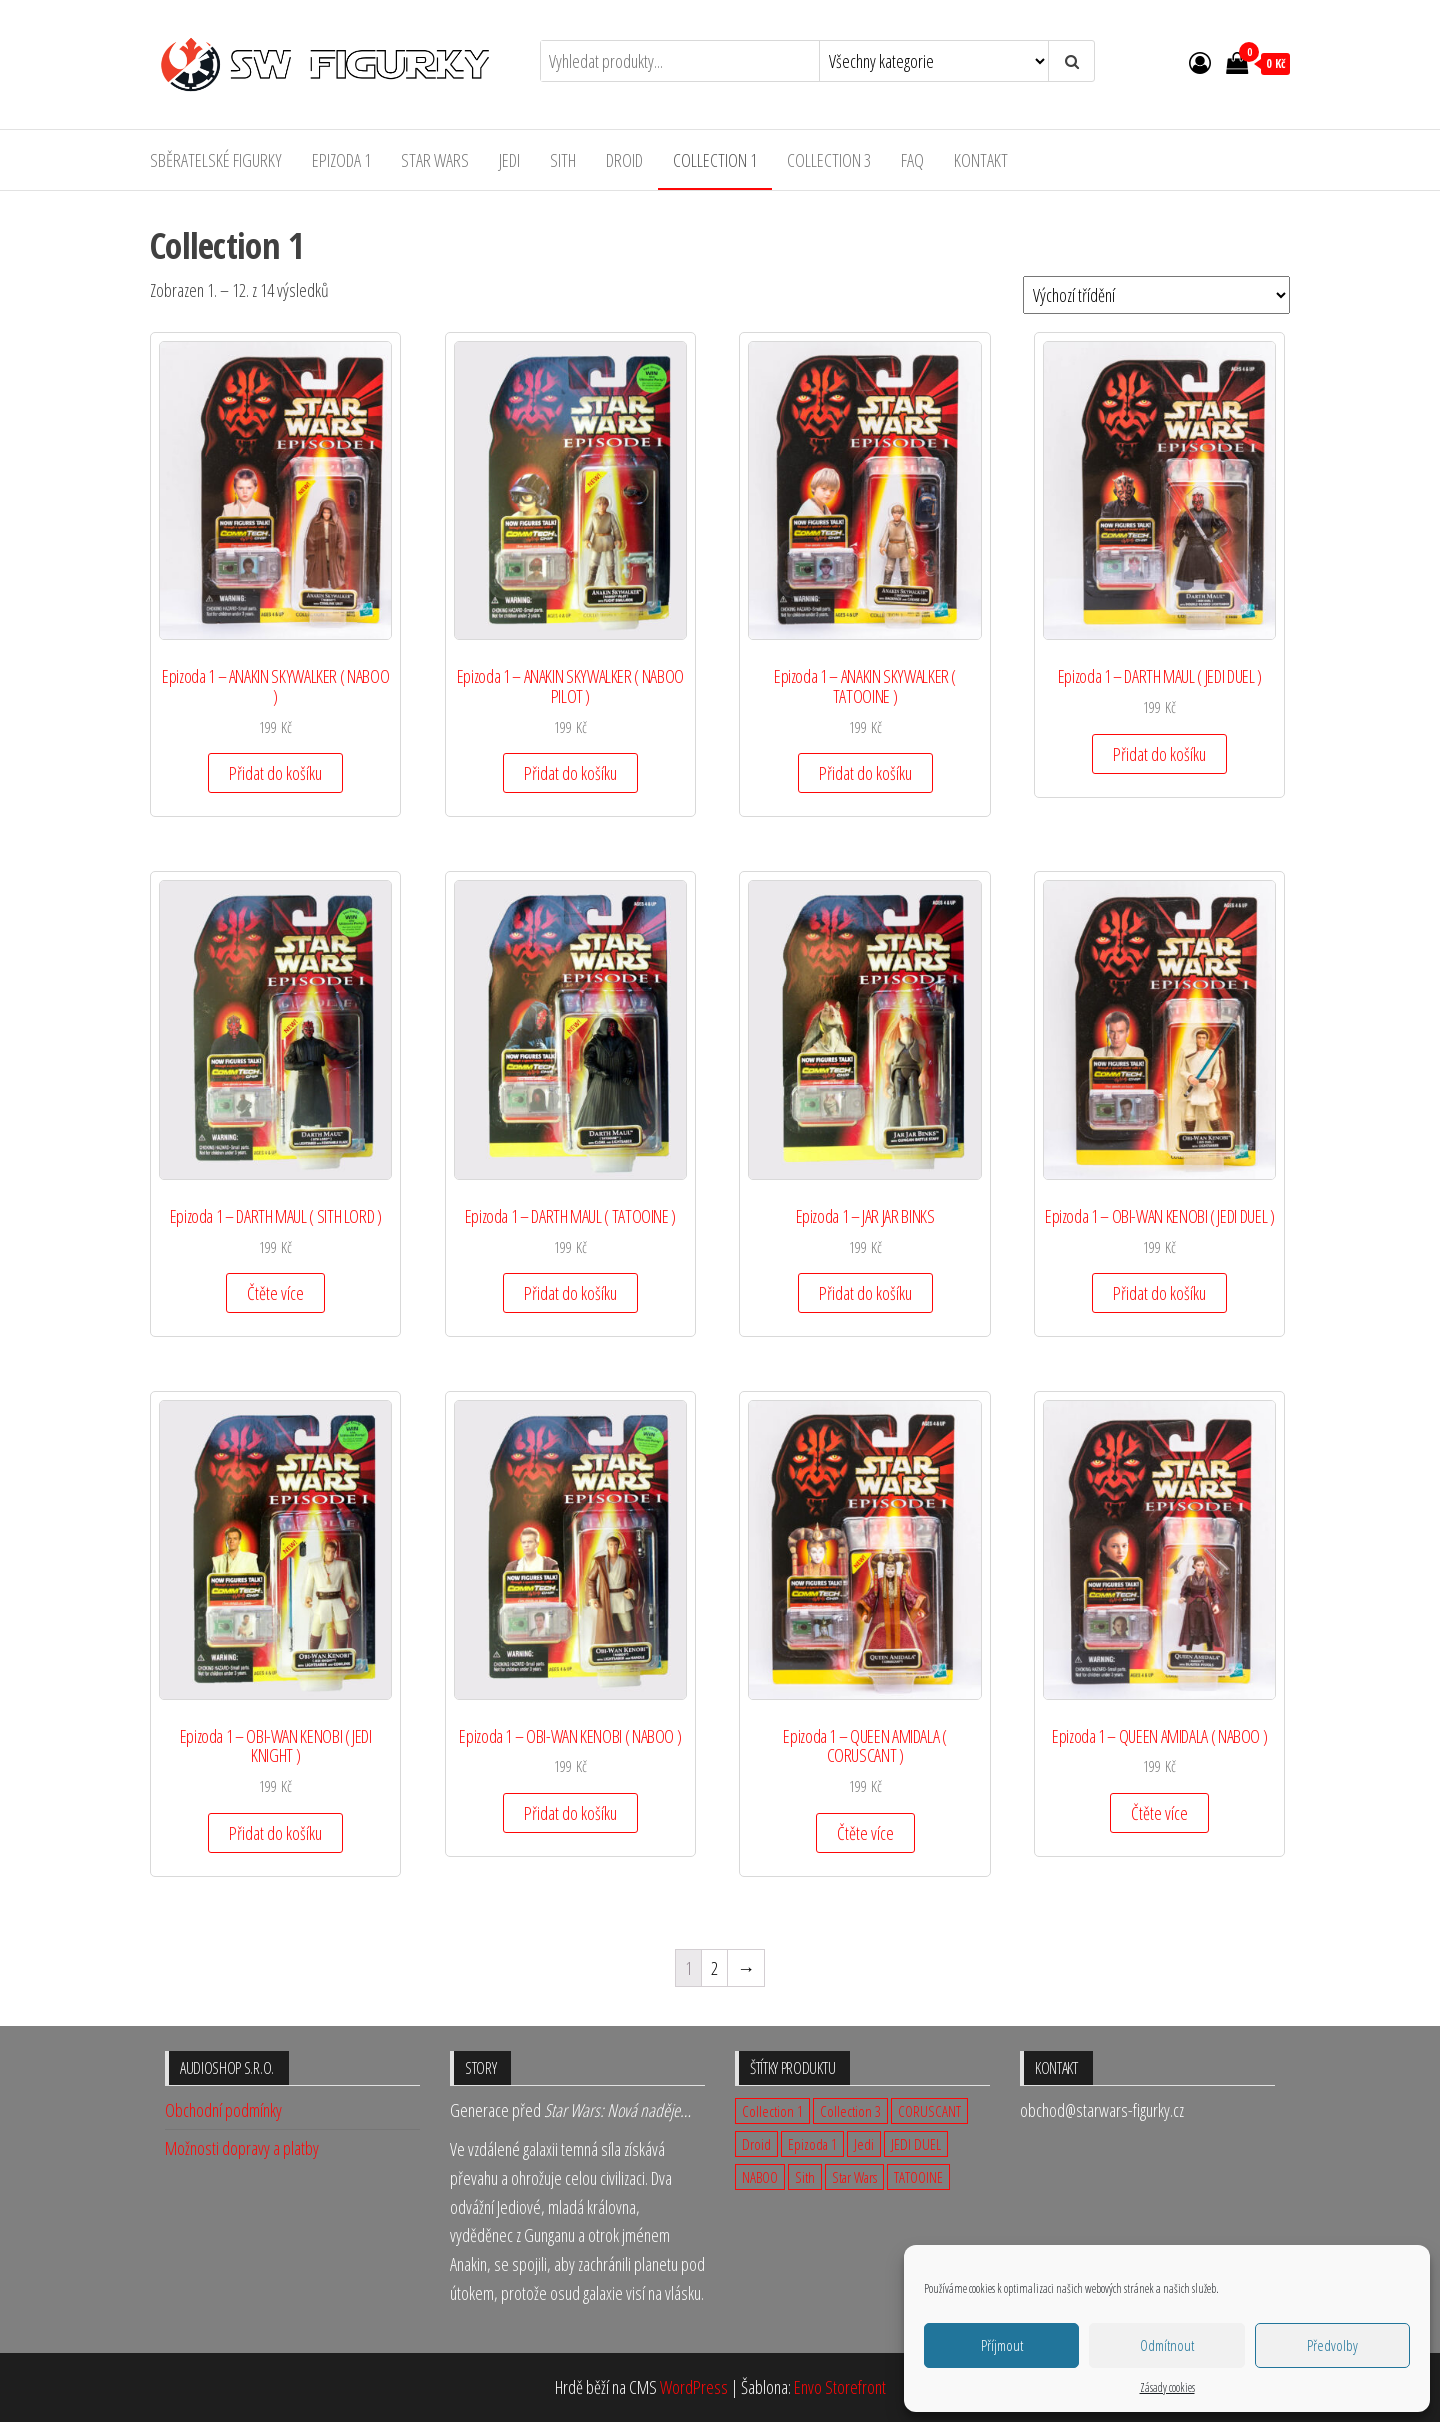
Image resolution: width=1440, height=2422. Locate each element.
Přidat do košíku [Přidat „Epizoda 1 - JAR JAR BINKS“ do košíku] (865, 1293)
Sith (563, 160)
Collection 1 (715, 160)
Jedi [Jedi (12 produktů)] (864, 2144)
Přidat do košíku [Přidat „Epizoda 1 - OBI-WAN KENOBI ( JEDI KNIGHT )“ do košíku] (275, 1833)
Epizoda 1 (341, 160)
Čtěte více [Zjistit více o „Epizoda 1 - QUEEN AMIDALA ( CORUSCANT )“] (865, 1833)
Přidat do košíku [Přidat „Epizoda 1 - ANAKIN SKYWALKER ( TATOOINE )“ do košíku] (865, 773)
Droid (624, 160)
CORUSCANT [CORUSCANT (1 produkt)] (929, 2111)
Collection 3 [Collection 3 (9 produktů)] (850, 2111)
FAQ (912, 160)
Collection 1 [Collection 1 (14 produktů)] (772, 2111)
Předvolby (1332, 2345)
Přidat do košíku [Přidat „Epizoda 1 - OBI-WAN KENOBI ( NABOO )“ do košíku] (570, 1813)
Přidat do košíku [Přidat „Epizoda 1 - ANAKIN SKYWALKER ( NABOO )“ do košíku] (275, 773)
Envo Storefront (840, 2387)
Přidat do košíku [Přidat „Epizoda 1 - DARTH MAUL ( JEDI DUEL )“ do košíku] (1159, 754)
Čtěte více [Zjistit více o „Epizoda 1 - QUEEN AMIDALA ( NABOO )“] (1159, 1813)
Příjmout (1002, 2345)
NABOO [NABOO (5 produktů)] (760, 2177)
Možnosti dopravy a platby (242, 2148)
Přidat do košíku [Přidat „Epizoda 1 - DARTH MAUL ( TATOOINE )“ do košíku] (570, 1293)
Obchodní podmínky (223, 2110)
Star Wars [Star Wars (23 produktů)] (854, 2177)
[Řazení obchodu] (1156, 295)
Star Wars (435, 160)
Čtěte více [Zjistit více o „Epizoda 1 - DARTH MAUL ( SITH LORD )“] (275, 1293)
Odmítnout (1167, 2345)
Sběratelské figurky (216, 160)
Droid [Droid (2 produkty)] (756, 2144)
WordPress (694, 2387)
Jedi (509, 160)
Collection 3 (829, 160)
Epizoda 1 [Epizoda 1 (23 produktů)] (812, 2144)
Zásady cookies (1167, 2387)
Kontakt (981, 160)
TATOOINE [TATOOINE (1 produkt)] (918, 2177)
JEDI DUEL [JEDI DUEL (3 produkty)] (916, 2144)
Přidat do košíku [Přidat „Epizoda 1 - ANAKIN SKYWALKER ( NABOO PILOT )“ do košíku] (570, 773)
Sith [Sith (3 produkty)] (805, 2177)
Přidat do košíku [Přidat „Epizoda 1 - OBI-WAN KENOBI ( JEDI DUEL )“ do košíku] (1159, 1293)
